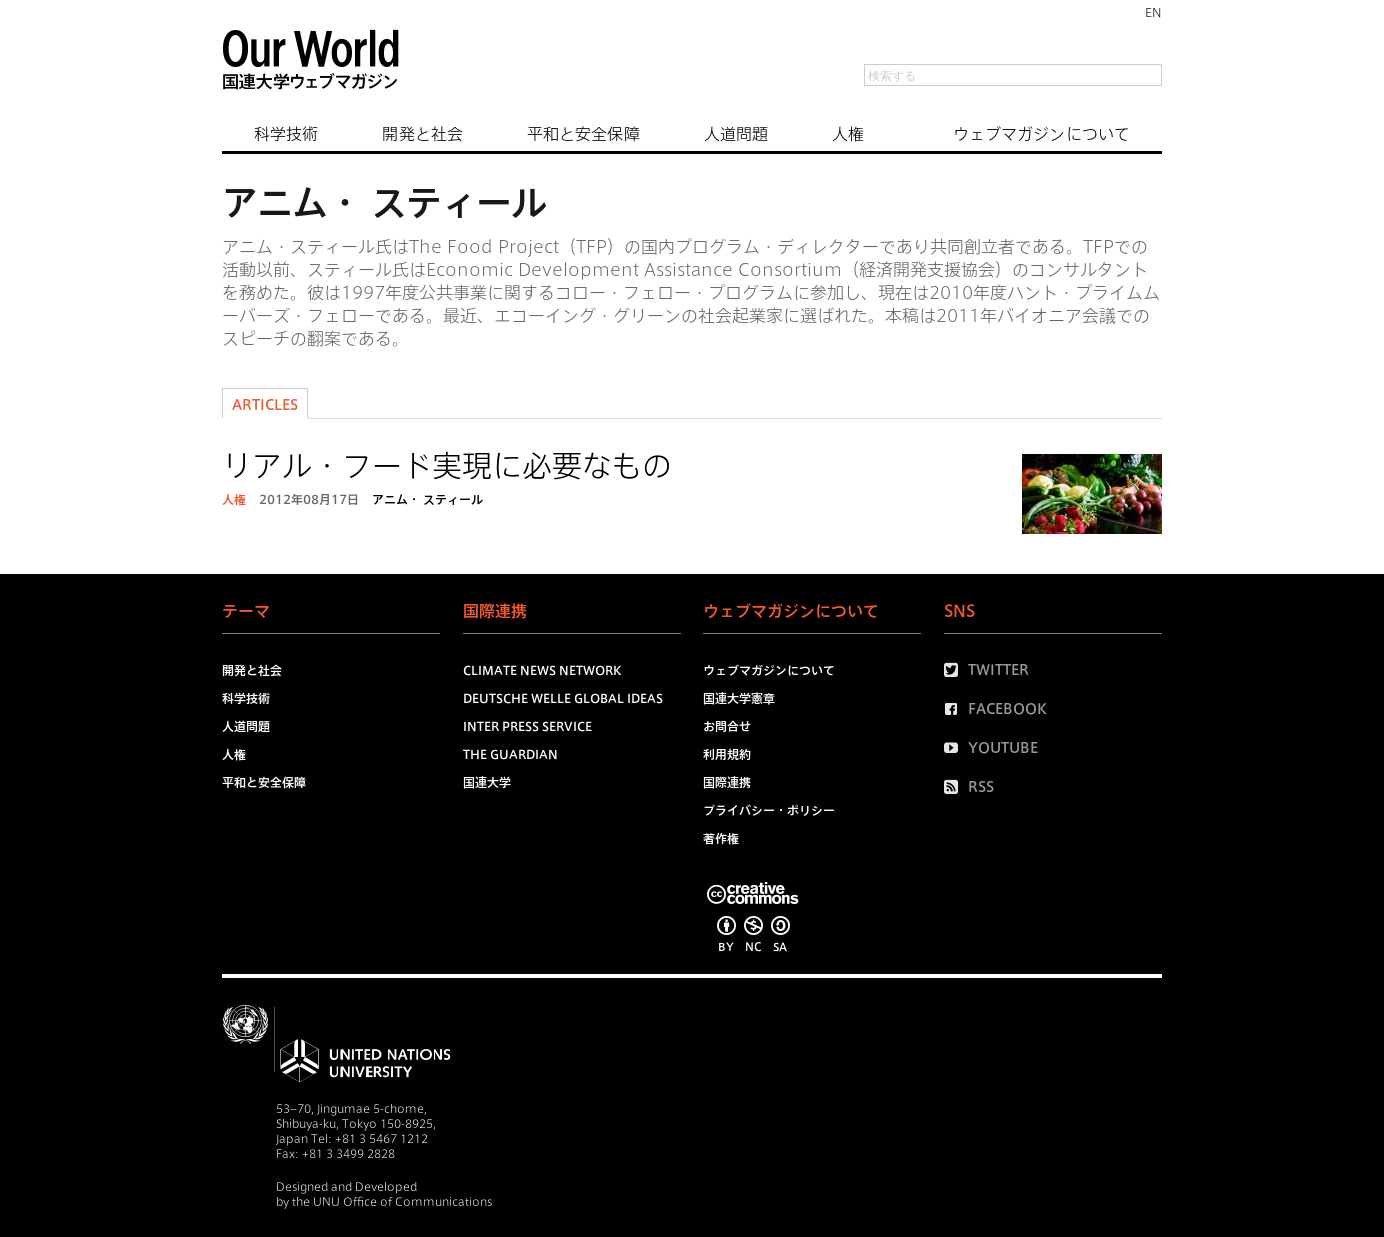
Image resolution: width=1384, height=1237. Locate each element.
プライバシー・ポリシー (769, 810)
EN (1153, 12)
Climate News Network (542, 670)
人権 (848, 134)
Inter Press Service (527, 726)
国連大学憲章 (739, 698)
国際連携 (727, 782)
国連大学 (487, 782)
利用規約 (727, 754)
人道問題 (736, 134)
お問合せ (727, 726)
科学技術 (286, 134)
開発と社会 (422, 134)
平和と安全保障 (583, 134)
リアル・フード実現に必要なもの (447, 466)
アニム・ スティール (427, 499)
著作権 (721, 838)
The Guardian (510, 754)
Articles (265, 405)
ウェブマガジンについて (1041, 134)
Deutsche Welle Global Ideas (563, 698)
